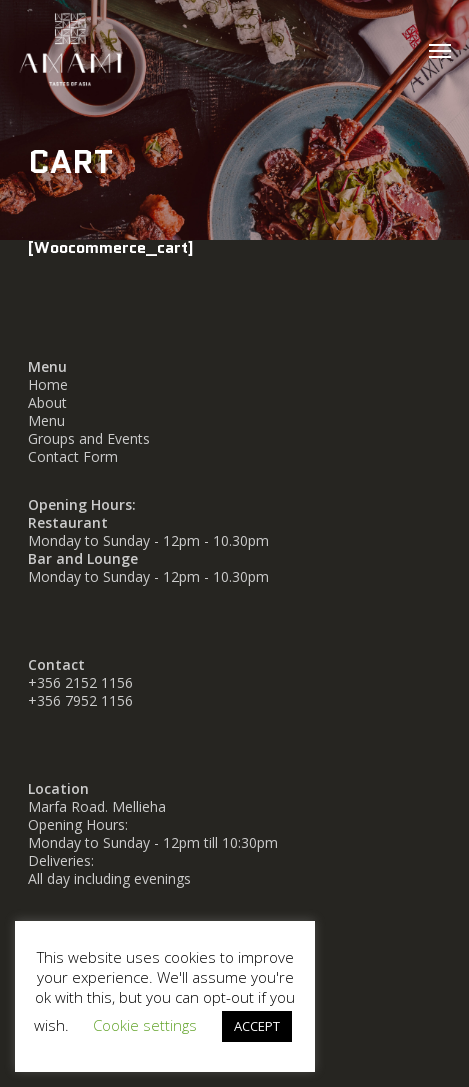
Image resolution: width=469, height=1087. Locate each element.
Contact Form (73, 456)
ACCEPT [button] (257, 1026)
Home (48, 384)
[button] (440, 50)
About (47, 402)
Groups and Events (89, 438)
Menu (46, 420)
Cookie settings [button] (145, 1025)
